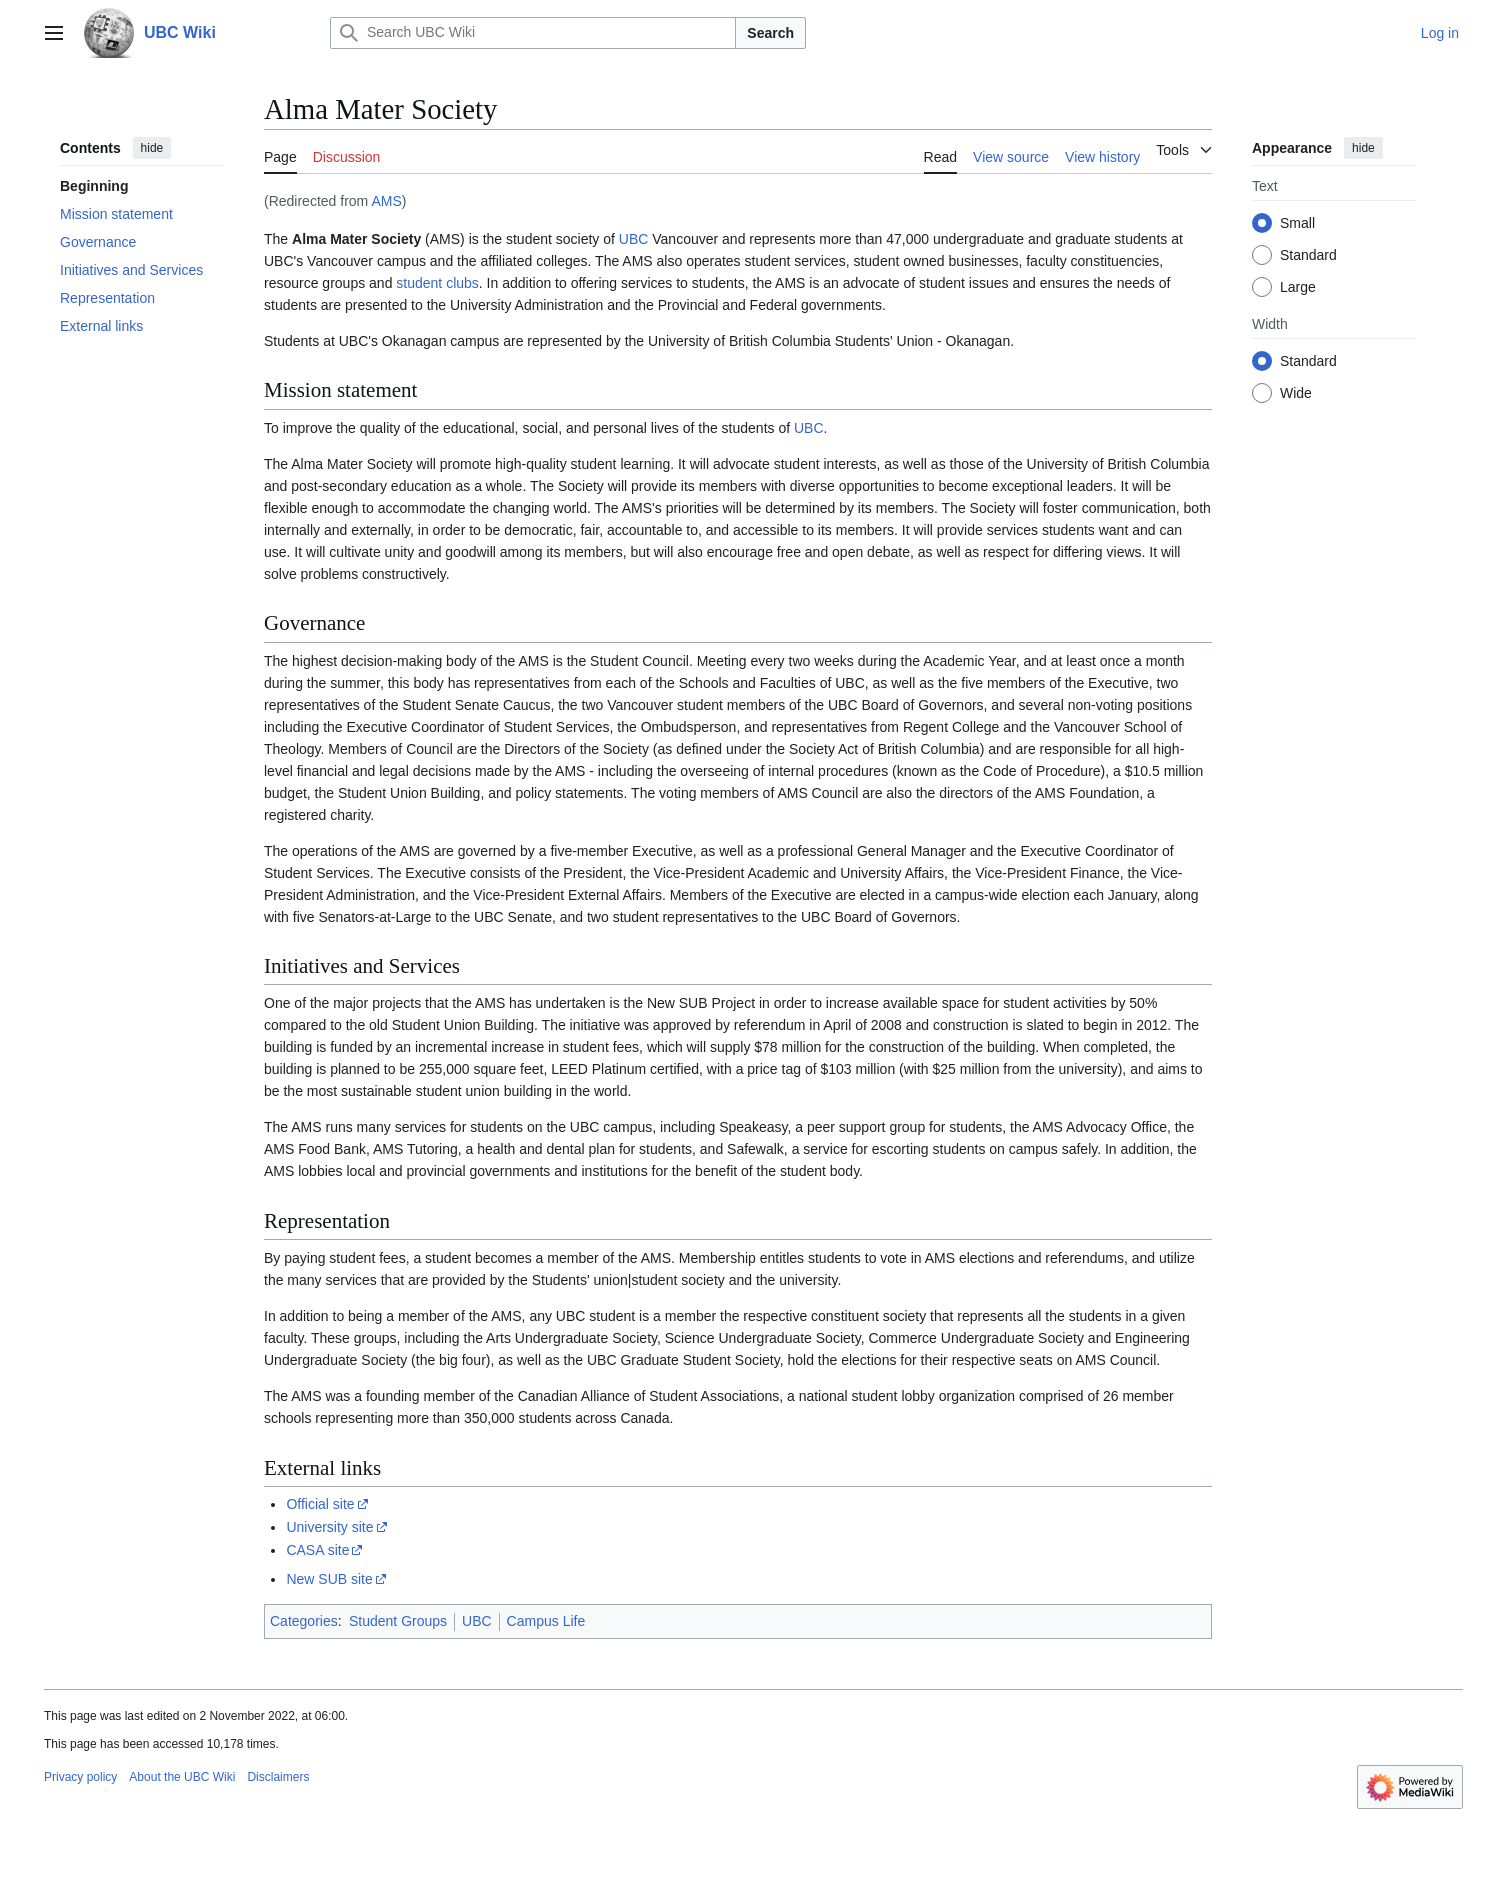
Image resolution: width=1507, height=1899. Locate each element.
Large (1298, 287)
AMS (386, 201)
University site (329, 1527)
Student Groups (398, 1621)
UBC (634, 239)
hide (152, 148)
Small (1297, 223)
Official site (320, 1504)
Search (770, 33)
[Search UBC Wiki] (533, 33)
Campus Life (546, 1621)
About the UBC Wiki (182, 1777)
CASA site (317, 1550)
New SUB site (329, 1579)
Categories (304, 1621)
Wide (1296, 393)
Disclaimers (278, 1777)
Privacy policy (80, 1777)
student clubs (437, 283)
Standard (1308, 255)
